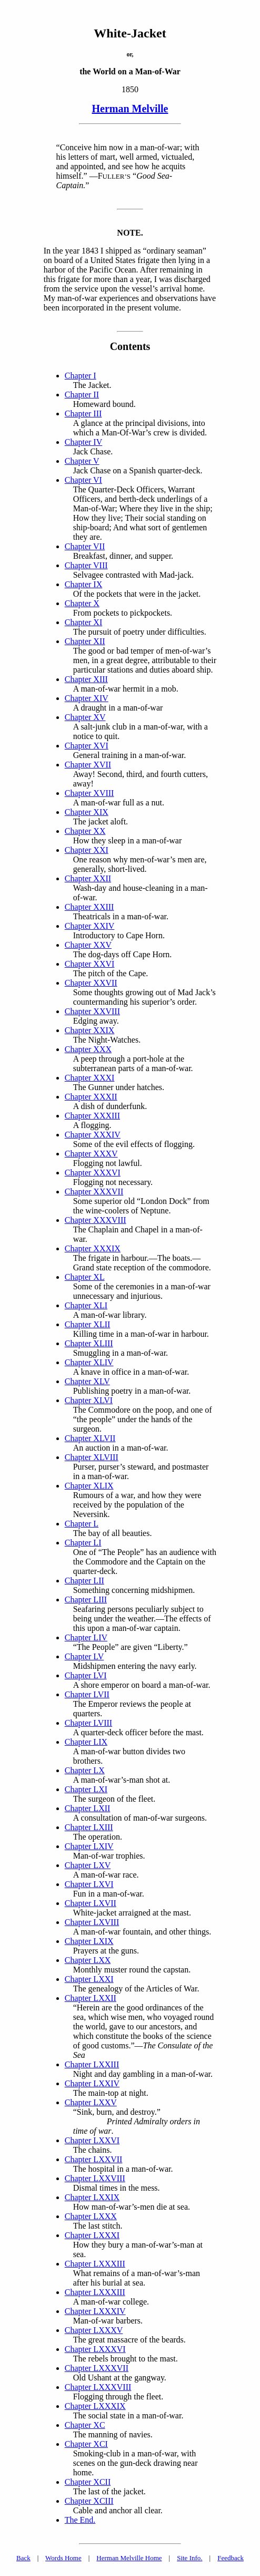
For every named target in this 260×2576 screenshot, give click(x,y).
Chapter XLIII (89, 1343)
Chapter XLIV (89, 1362)
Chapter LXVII (90, 1903)
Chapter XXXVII (94, 1191)
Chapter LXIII (89, 1827)
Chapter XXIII (89, 906)
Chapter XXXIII (92, 1115)
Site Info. (189, 2558)
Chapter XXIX (90, 1030)
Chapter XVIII (89, 793)
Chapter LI (83, 1542)
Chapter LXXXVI (95, 2349)
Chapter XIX (86, 812)
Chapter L (81, 1523)
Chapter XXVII (91, 982)
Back (23, 2558)
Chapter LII (84, 1580)
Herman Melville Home (129, 2558)
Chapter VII (85, 546)
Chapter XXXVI (93, 1172)
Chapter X (82, 603)
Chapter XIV (86, 698)
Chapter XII (85, 641)
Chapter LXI (86, 1789)
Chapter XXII (88, 878)
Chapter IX (84, 584)
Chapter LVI (86, 1675)
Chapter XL (85, 1276)
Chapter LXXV (91, 2102)
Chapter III (83, 413)
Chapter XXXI (90, 1077)
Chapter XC (85, 2425)
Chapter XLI (86, 1305)
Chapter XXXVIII (95, 1220)
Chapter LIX (86, 1741)
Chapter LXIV (89, 1846)
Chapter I (80, 375)
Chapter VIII (86, 565)
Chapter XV (85, 717)
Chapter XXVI (90, 963)
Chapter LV (84, 1656)
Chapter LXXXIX (95, 2406)
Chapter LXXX (91, 2216)
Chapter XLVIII (91, 1457)
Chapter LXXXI (92, 2235)
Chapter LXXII (90, 1998)
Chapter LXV (88, 1865)
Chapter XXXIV (93, 1134)
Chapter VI (83, 479)
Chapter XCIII (89, 2500)
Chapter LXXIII (92, 2064)
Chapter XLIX (89, 1485)
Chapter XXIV (90, 925)
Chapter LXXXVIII (98, 2387)
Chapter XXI (86, 849)
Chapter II (82, 394)
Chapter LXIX (89, 1941)
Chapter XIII (86, 679)
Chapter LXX (88, 1960)
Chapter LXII (88, 1808)
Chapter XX (85, 831)
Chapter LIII (86, 1599)
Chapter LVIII (89, 1722)
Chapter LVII (87, 1694)
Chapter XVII (88, 764)
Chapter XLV (87, 1381)
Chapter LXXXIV (95, 2311)
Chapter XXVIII (92, 1011)
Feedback (230, 2558)
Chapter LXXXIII (95, 2263)
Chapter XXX (88, 1049)
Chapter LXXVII (94, 2159)
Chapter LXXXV (94, 2330)
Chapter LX (85, 1770)
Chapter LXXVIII (95, 2178)
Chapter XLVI (89, 1400)
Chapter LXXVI (92, 2140)
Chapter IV (84, 442)
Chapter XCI (86, 2443)
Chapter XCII (88, 2481)
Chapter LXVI (89, 1884)
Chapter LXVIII (92, 1922)
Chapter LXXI (89, 1979)
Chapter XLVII (90, 1438)
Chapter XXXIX (93, 1248)
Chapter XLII (88, 1324)
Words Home (63, 2558)
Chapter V (82, 460)
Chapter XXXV (91, 1153)
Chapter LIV (86, 1637)
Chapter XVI (86, 745)
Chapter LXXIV (92, 2083)
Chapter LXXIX (92, 2197)
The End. (80, 2519)
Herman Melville (130, 108)
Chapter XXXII (91, 1096)
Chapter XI (84, 622)
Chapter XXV (88, 944)
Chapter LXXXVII (96, 2368)
